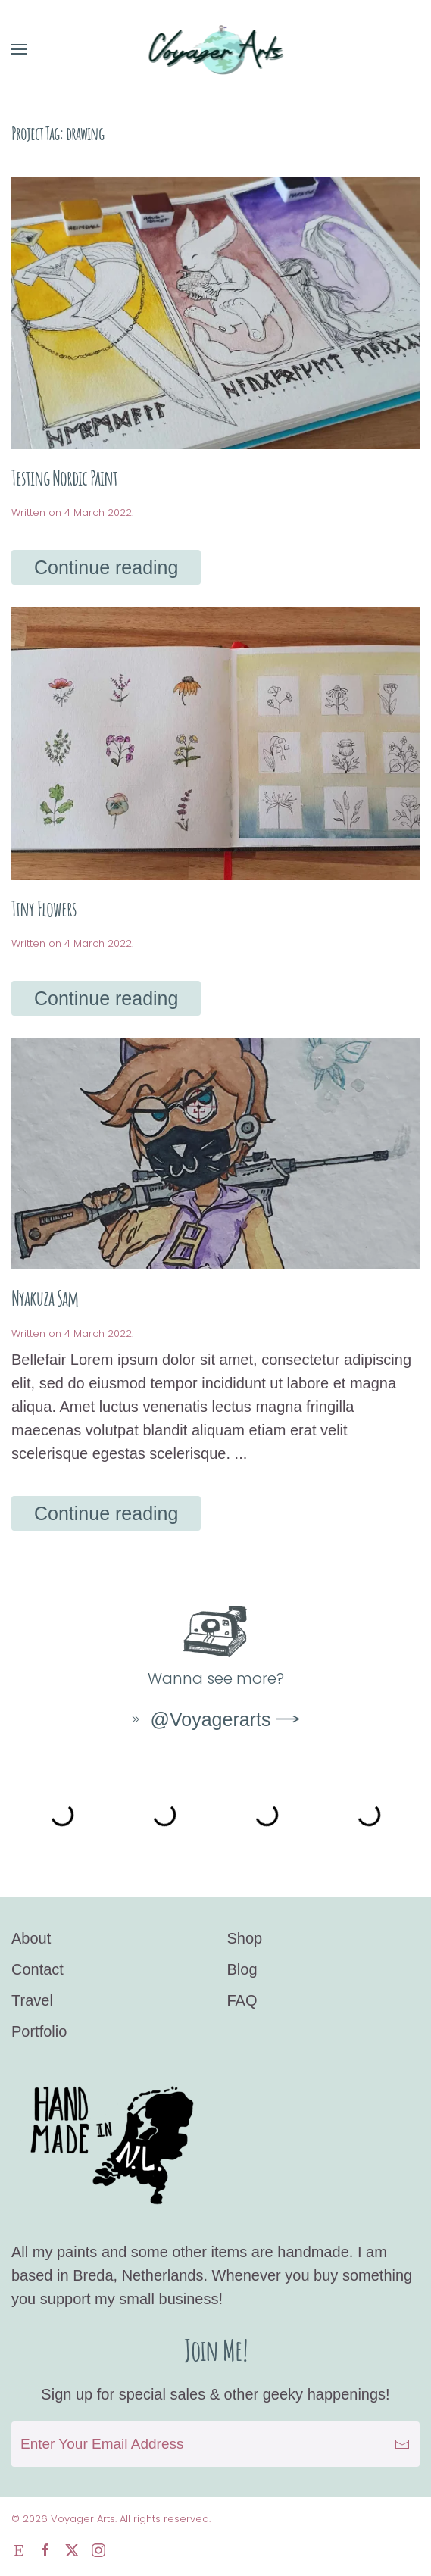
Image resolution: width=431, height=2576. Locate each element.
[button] (19, 49)
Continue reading (106, 567)
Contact (37, 1969)
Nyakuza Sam (44, 1298)
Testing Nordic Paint (64, 477)
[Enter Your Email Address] (215, 2444)
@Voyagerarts (199, 1719)
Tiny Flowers (44, 908)
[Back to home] (215, 49)
